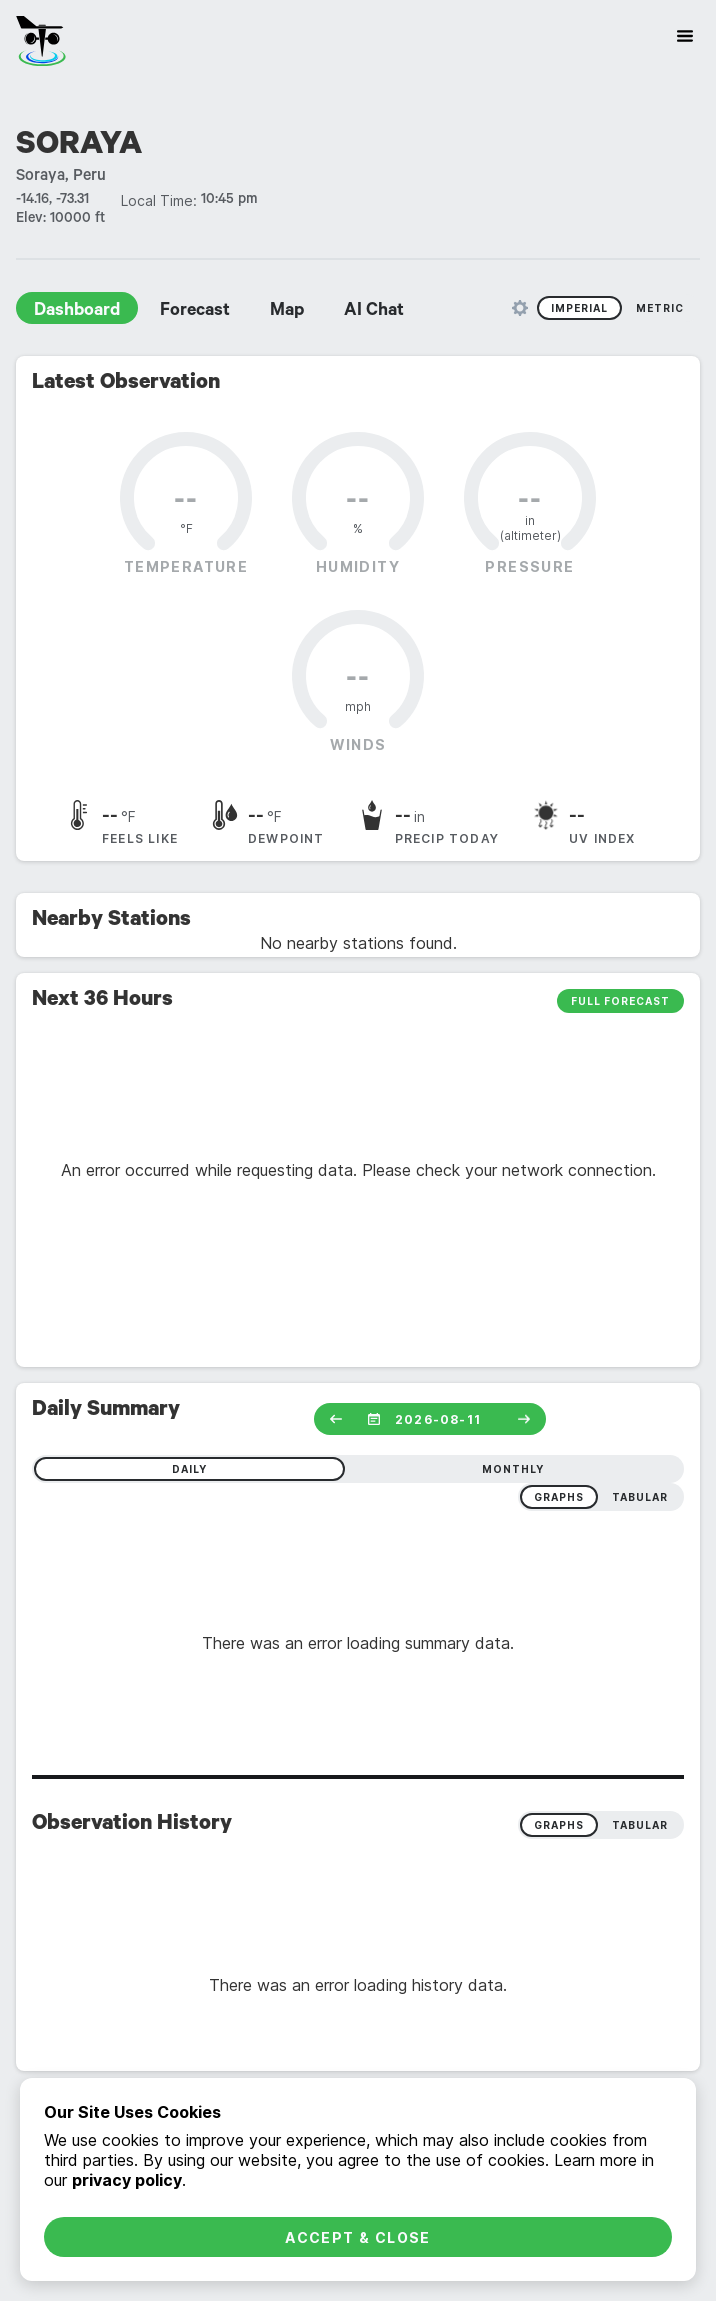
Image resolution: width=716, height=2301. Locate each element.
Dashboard (77, 312)
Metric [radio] (660, 308)
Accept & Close (358, 2237)
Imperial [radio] (579, 308)
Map (287, 312)
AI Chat (374, 312)
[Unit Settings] (520, 308)
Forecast (195, 312)
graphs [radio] (559, 1497)
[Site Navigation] (685, 36)
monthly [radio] (513, 1469)
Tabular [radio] (640, 1825)
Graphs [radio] (559, 1825)
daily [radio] (189, 1469)
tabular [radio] (640, 1497)
